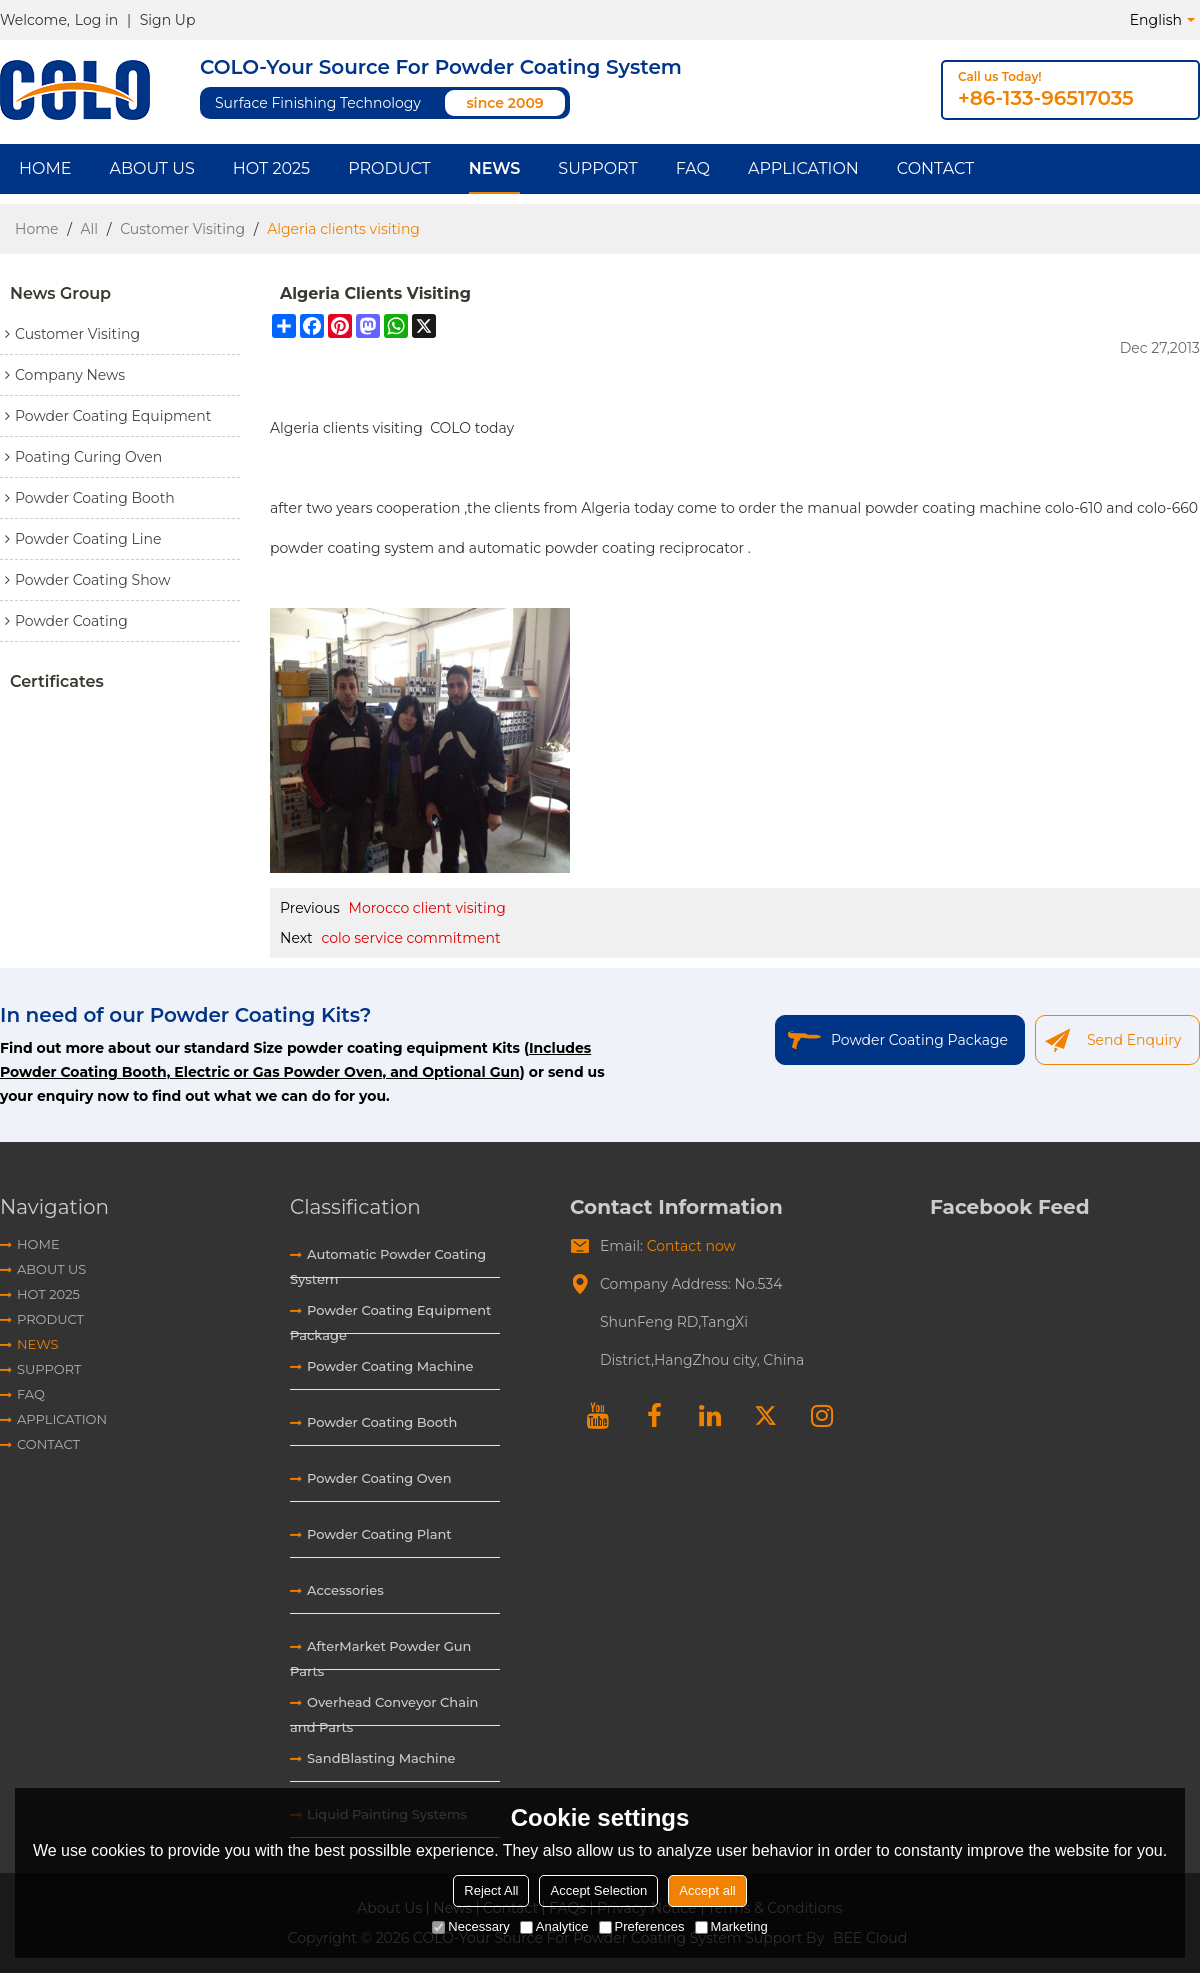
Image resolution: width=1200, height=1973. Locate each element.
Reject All (491, 1890)
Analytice (554, 1926)
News (495, 168)
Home (45, 168)
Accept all (707, 1890)
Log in (96, 20)
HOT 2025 (271, 168)
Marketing (731, 1926)
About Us (151, 168)
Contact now (691, 1246)
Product (389, 168)
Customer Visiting (182, 229)
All (90, 229)
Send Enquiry (1134, 1040)
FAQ (693, 168)
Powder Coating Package (919, 1040)
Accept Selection (598, 1890)
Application (803, 168)
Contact (935, 168)
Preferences (642, 1926)
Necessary (470, 1926)
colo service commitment (410, 938)
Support (597, 168)
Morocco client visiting (427, 908)
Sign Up (168, 20)
